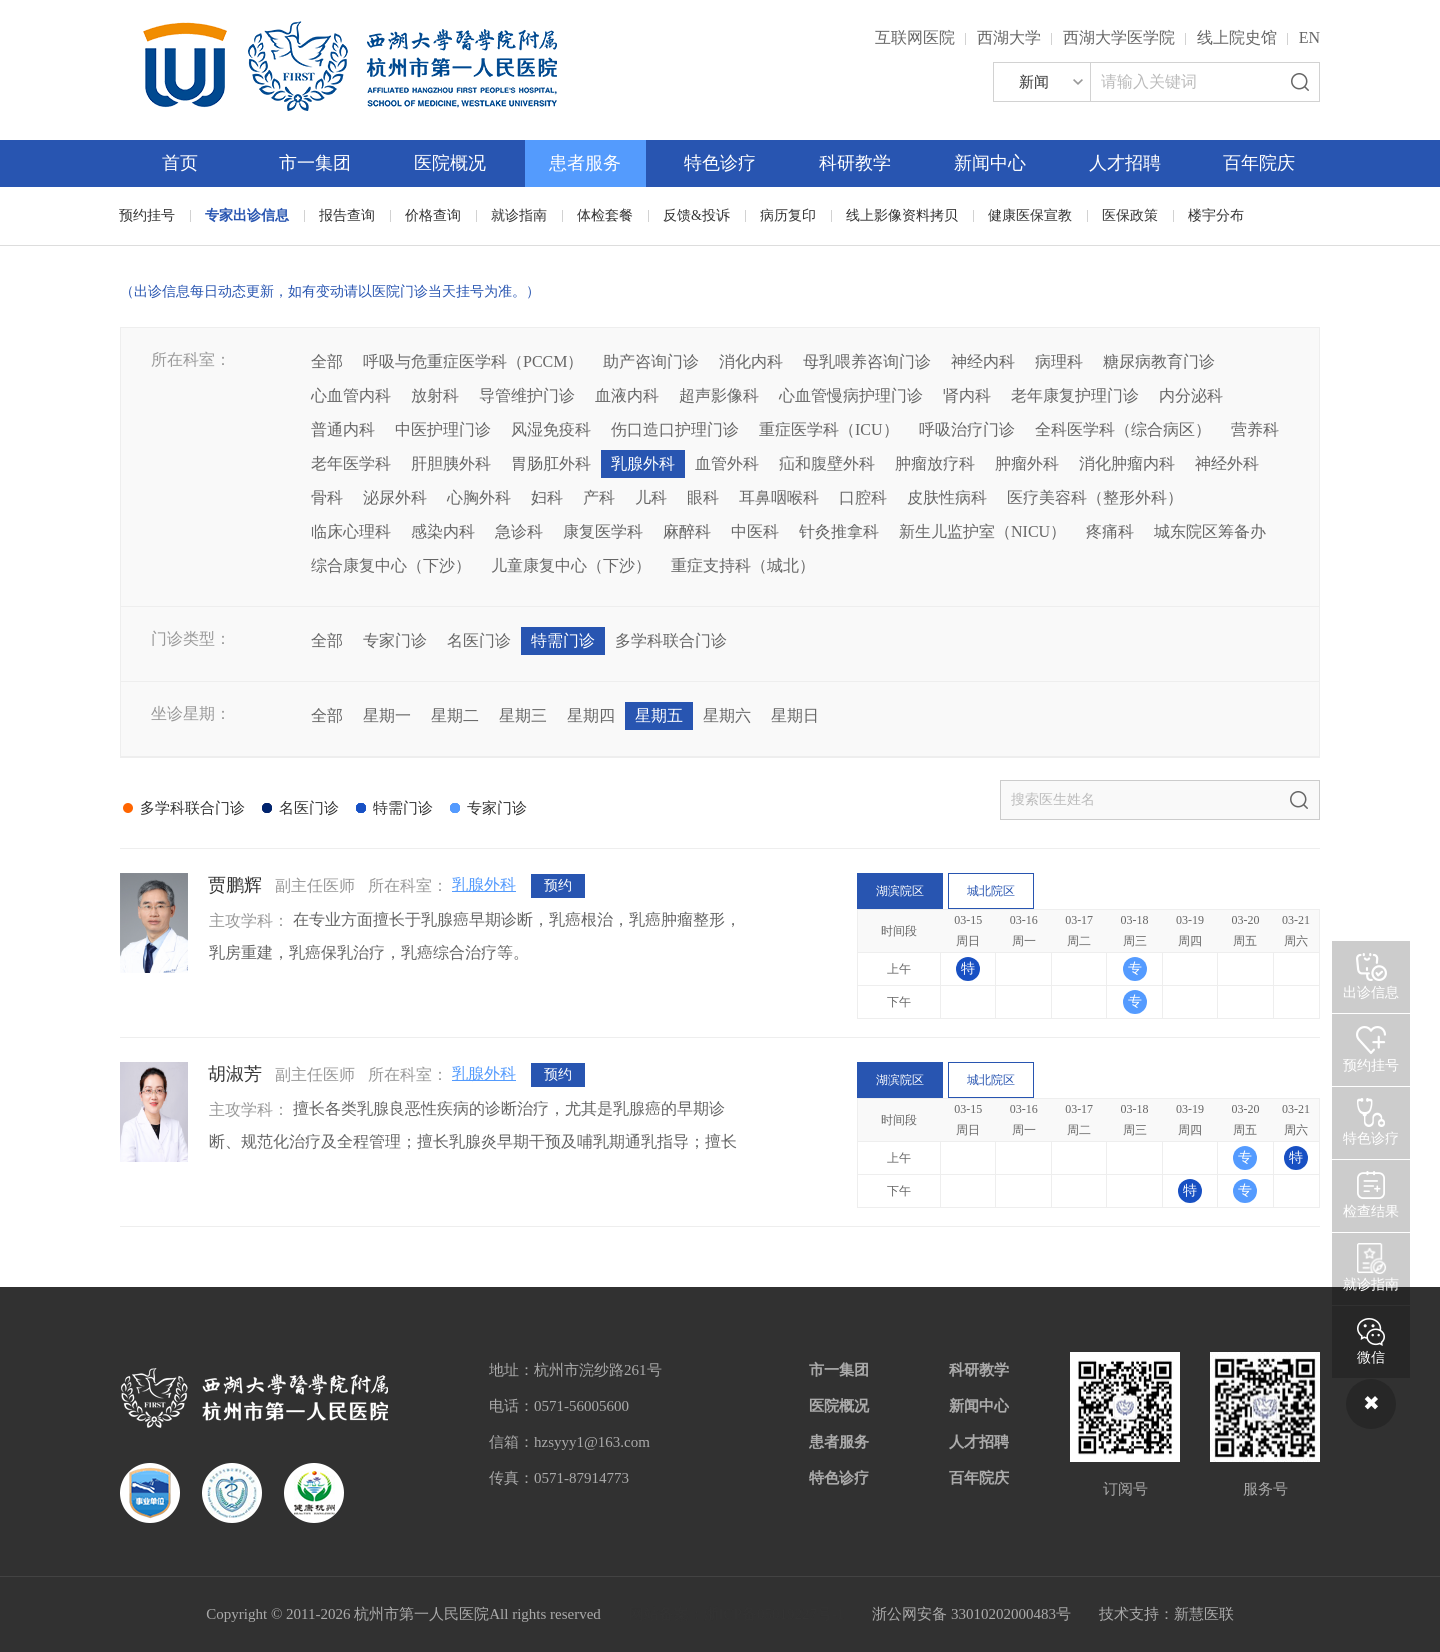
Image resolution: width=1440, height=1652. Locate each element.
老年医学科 (351, 463)
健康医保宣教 (1030, 215)
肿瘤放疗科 (935, 463)
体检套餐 (605, 215)
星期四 (591, 715)
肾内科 (967, 395)
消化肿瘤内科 (1127, 463)
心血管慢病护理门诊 (851, 395)
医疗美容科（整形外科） (1095, 497)
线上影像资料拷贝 (902, 215)
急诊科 (519, 531)
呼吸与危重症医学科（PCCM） (473, 361)
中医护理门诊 (443, 429)
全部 (327, 361)
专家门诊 (395, 640)
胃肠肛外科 (551, 463)
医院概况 (450, 163)
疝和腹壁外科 (827, 463)
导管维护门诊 (527, 395)
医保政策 (1130, 215)
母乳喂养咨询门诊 (867, 361)
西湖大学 (1009, 37)
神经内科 (983, 361)
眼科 (703, 497)
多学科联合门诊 (671, 640)
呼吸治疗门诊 (967, 429)
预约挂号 (147, 215)
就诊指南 (519, 215)
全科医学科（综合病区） (1123, 429)
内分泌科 (1191, 395)
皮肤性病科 (947, 497)
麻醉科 (687, 531)
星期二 (455, 715)
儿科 (651, 497)
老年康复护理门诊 (1075, 395)
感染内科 (443, 531)
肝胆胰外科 (451, 463)
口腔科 (863, 497)
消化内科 (751, 361)
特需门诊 (563, 640)
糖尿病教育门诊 (1159, 361)
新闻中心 (990, 163)
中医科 (755, 531)
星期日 (795, 715)
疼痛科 (1110, 531)
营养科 (1255, 429)
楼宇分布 (1216, 215)
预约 (558, 885)
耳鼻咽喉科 (779, 497)
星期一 (387, 715)
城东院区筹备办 (1210, 531)
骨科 (327, 497)
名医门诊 (479, 640)
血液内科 (627, 395)
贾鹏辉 (235, 885)
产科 (599, 497)
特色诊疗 (720, 163)
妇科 (547, 497)
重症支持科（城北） (743, 565)
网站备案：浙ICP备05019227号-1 (737, 1614)
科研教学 (855, 163)
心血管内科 (351, 395)
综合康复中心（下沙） (391, 565)
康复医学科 (603, 531)
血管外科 (727, 463)
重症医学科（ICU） (829, 429)
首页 (180, 163)
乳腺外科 (643, 463)
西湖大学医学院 (1119, 37)
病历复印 (788, 215)
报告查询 (347, 215)
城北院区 (991, 891)
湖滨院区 (900, 891)
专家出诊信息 (247, 215)
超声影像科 (719, 395)
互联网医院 (915, 37)
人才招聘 (1125, 163)
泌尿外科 (395, 497)
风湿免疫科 (551, 429)
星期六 (727, 715)
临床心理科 (351, 531)
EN (1309, 37)
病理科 (1059, 361)
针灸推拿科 (839, 531)
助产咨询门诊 (651, 361)
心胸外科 (479, 497)
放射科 (435, 395)
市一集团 (315, 163)
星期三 (523, 715)
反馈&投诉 (696, 215)
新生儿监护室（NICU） (982, 531)
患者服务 (585, 163)
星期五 (659, 715)
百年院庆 (1259, 163)
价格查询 (433, 215)
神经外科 (1227, 463)
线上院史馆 (1237, 37)
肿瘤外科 (1027, 463)
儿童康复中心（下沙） (571, 565)
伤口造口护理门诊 (675, 429)
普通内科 (343, 429)
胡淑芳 (235, 1074)
